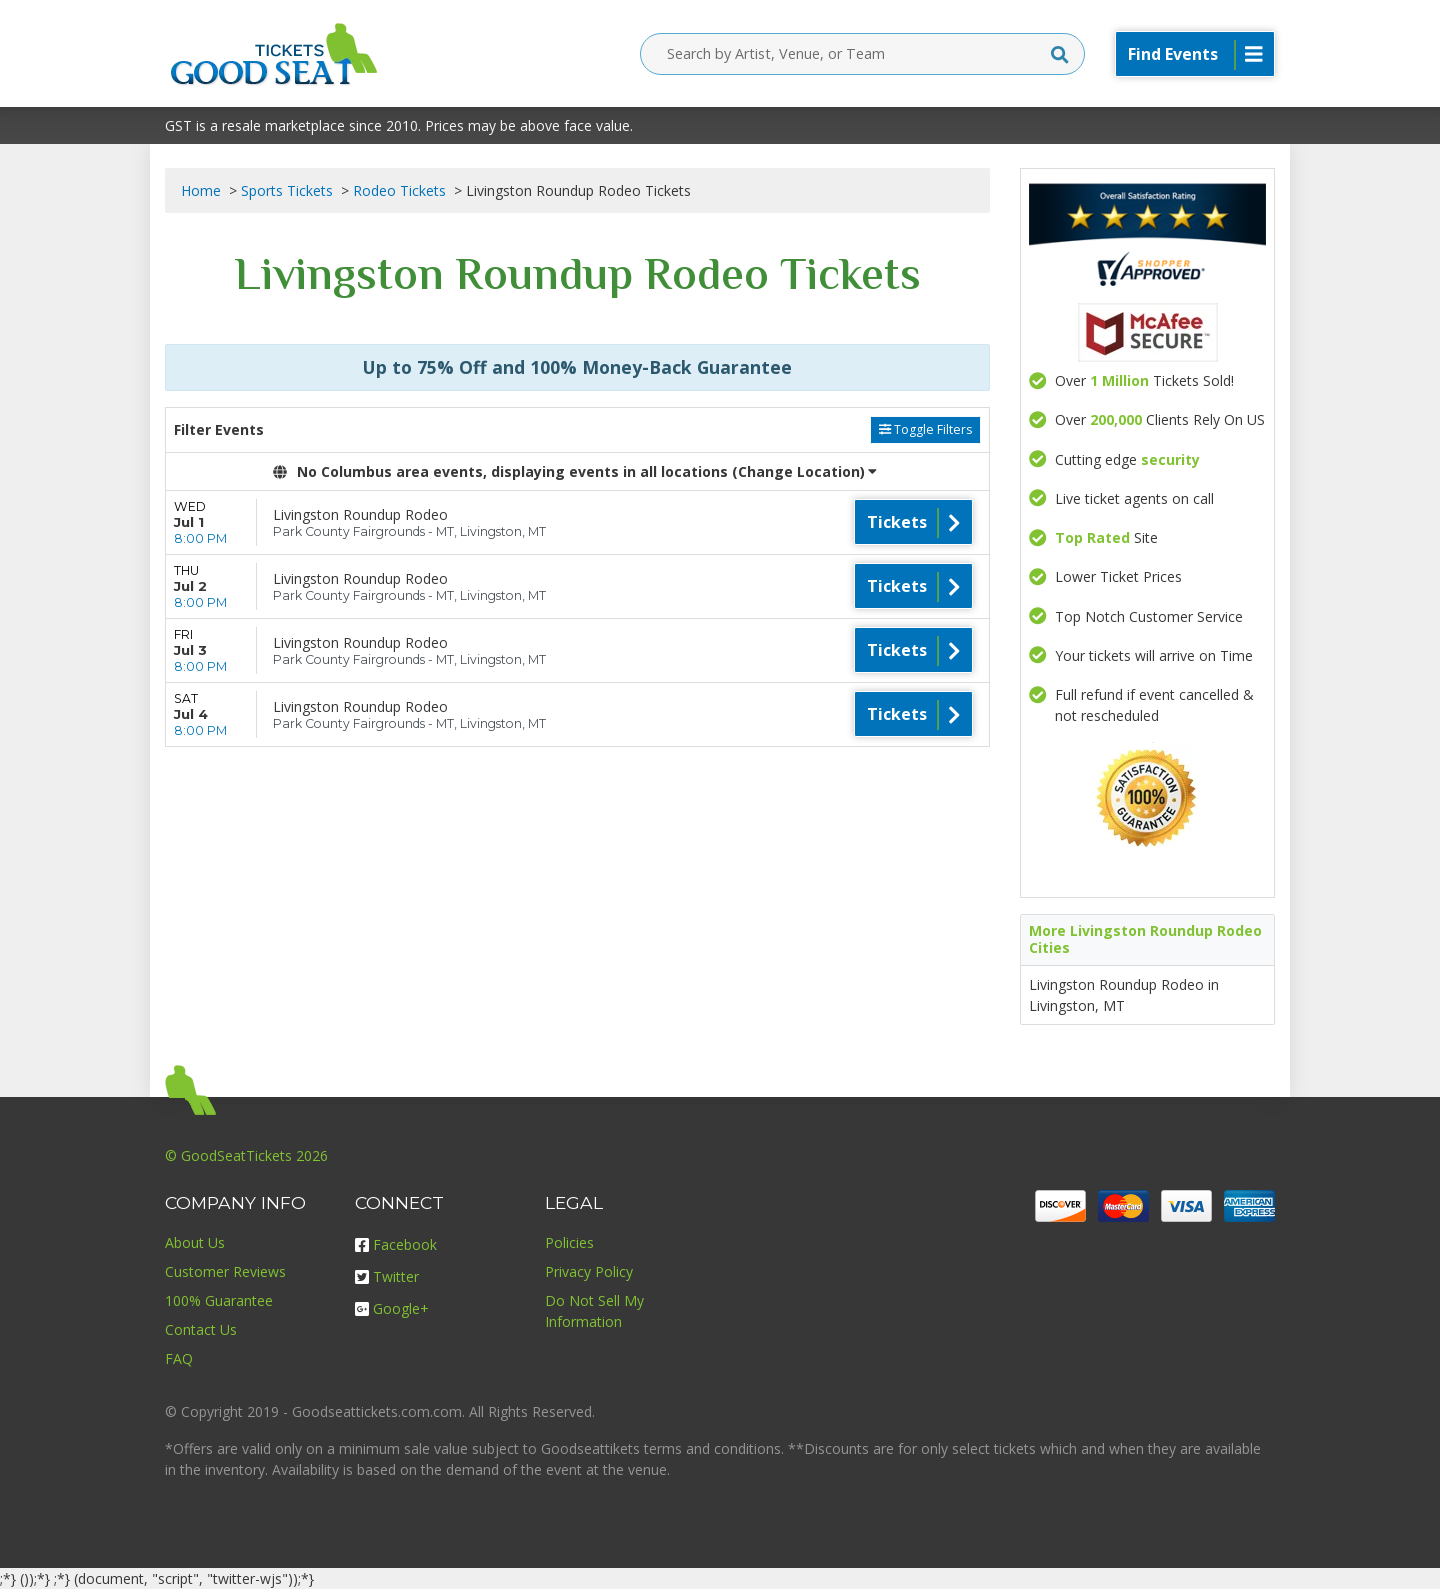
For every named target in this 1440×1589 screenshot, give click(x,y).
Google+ (392, 1308)
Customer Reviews (225, 1271)
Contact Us (201, 1329)
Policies (569, 1242)
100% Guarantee (219, 1300)
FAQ (179, 1358)
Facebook (396, 1244)
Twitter (387, 1276)
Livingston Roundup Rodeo (360, 514)
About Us (195, 1242)
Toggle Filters (925, 429)
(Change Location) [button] (804, 471)
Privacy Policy (589, 1271)
